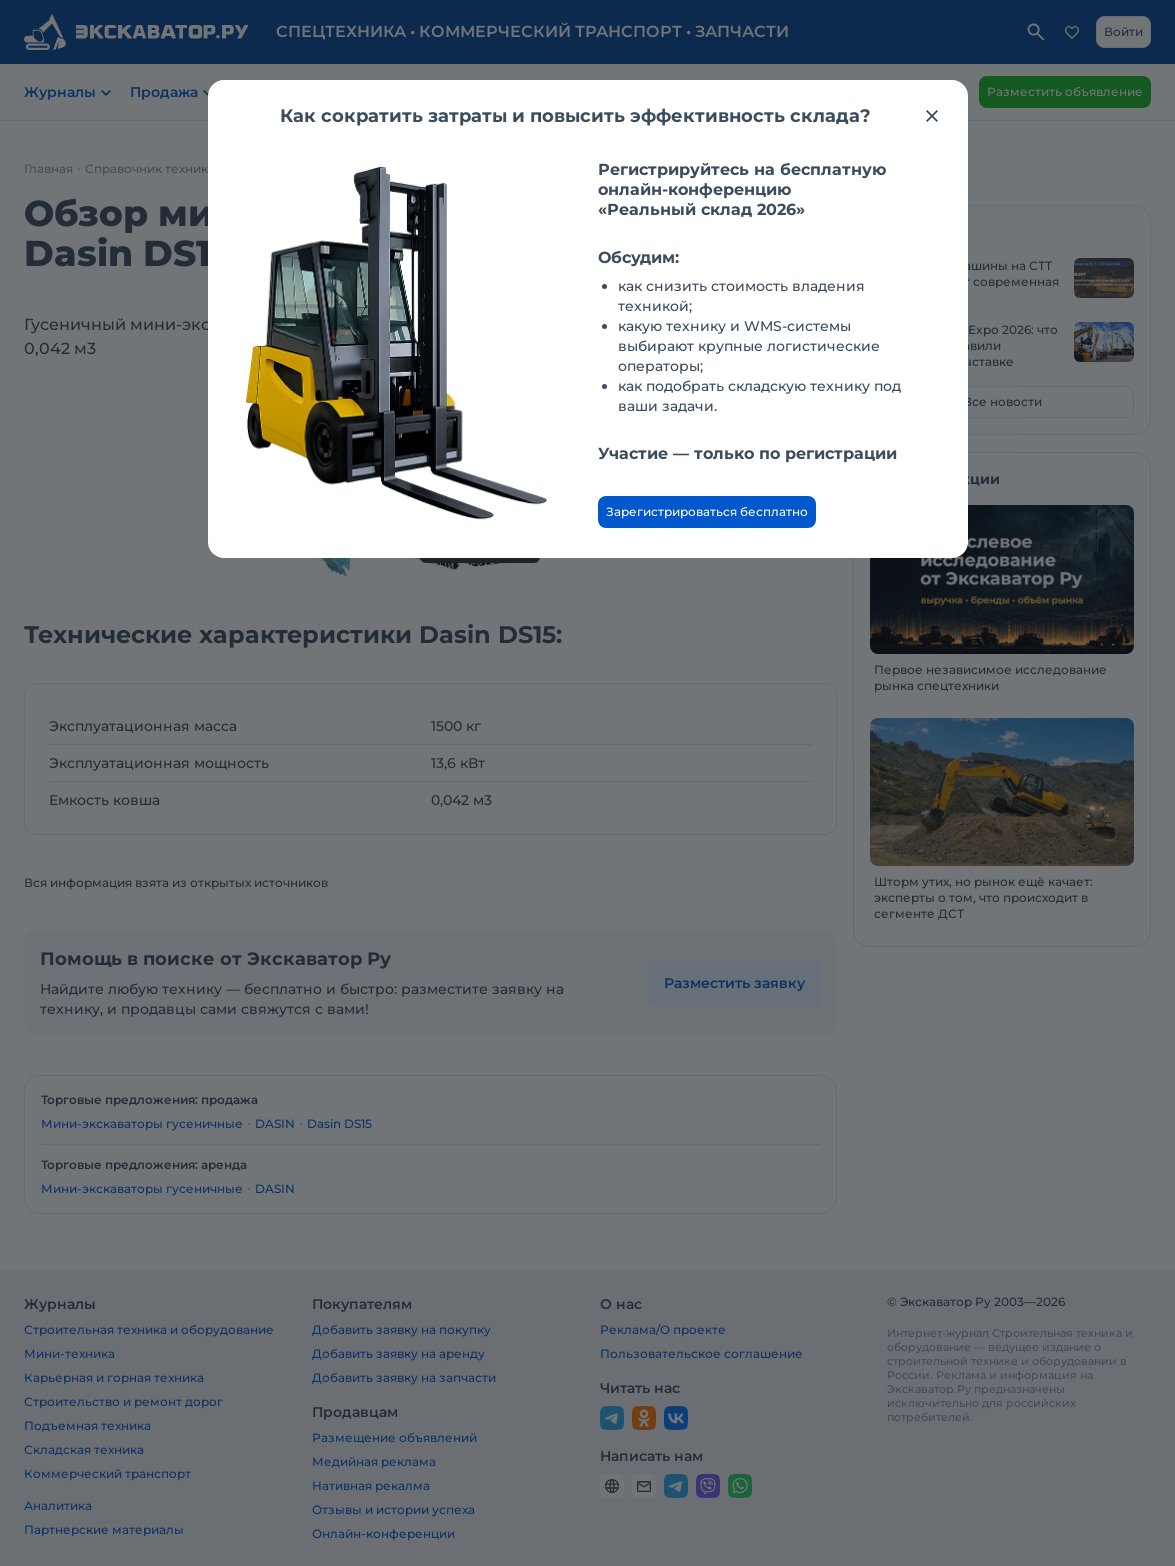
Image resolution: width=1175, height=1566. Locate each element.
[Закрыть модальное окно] (932, 116)
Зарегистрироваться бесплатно (707, 511)
